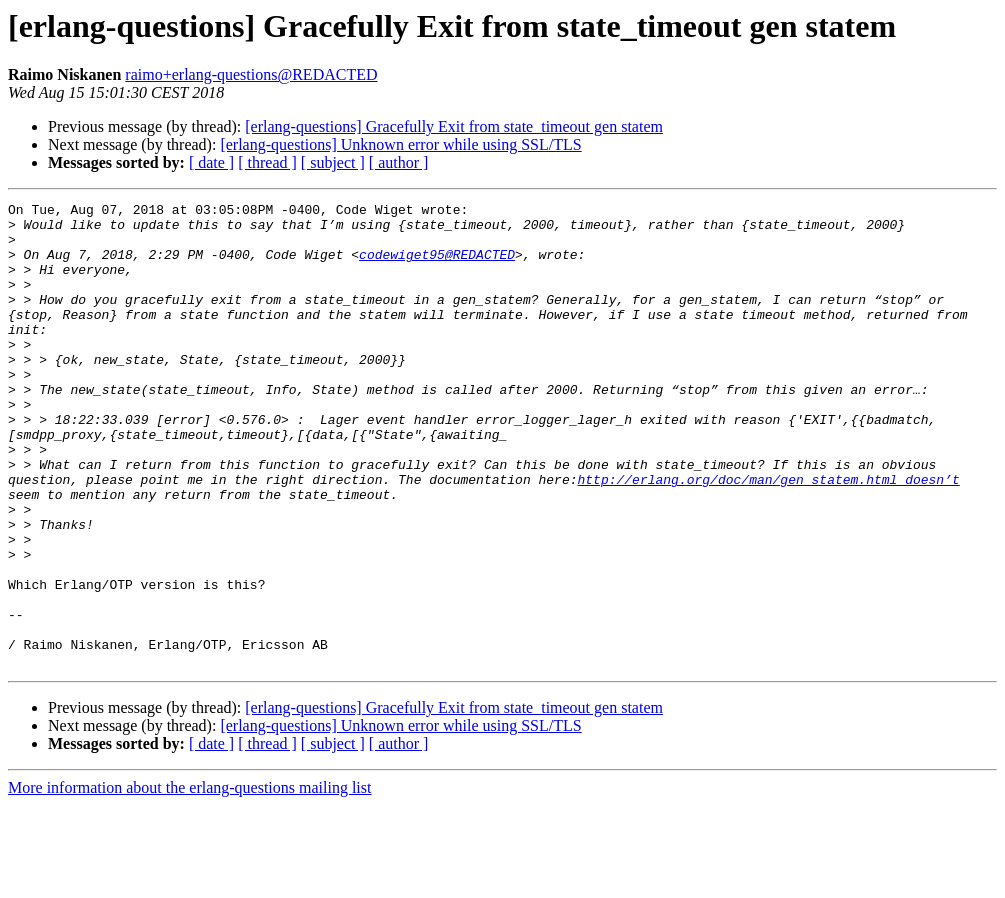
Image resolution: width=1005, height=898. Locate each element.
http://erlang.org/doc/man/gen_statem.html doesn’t (768, 536)
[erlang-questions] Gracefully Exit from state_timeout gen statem (454, 126)
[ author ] (399, 162)
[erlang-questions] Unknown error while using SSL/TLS (400, 144)
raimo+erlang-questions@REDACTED (251, 74)
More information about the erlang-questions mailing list (189, 880)
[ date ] (211, 162)
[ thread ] (267, 162)
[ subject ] (333, 162)
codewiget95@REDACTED (437, 266)
